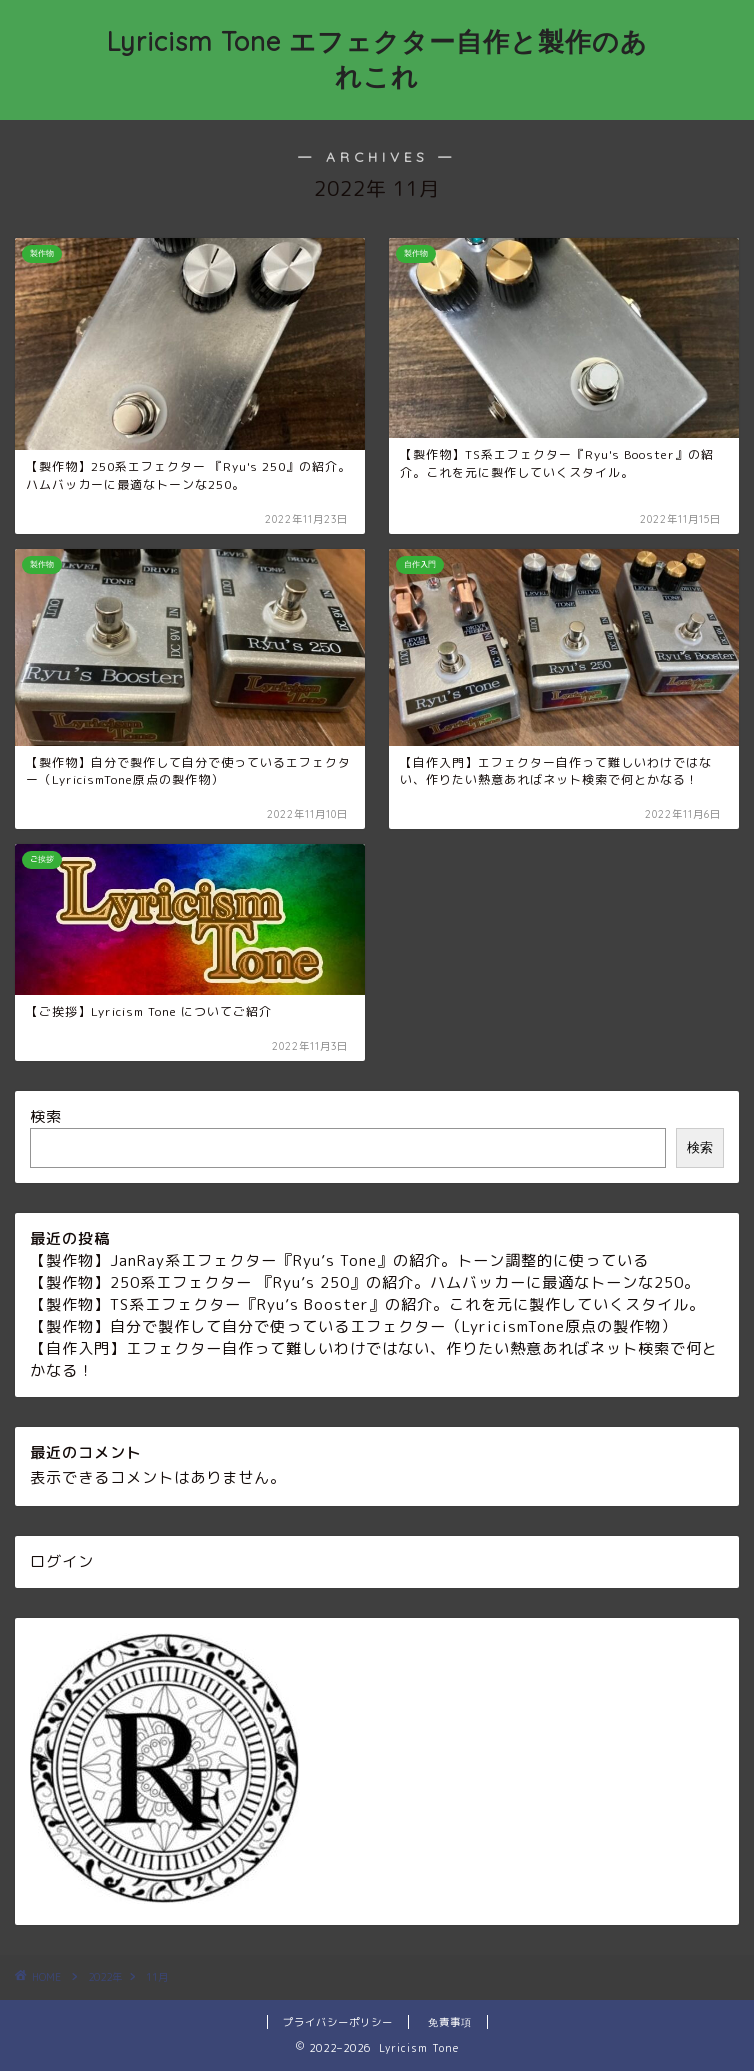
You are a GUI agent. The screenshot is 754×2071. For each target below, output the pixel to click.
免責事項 (450, 2022)
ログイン (62, 1561)
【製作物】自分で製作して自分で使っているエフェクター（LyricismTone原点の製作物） (353, 1326)
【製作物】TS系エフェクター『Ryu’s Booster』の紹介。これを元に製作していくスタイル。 (367, 1304)
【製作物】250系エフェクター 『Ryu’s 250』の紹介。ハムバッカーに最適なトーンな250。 (365, 1282)
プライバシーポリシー (338, 2022)
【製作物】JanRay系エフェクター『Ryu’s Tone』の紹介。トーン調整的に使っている (339, 1260)
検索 (46, 1116)
